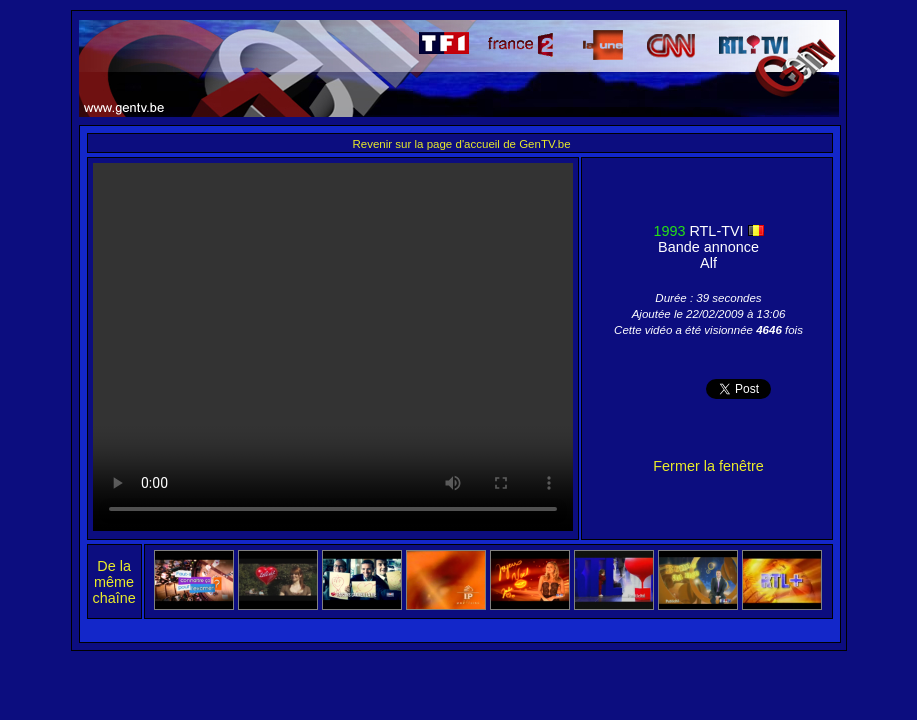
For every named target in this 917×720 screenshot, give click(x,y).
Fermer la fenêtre (708, 466)
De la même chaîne (114, 582)
